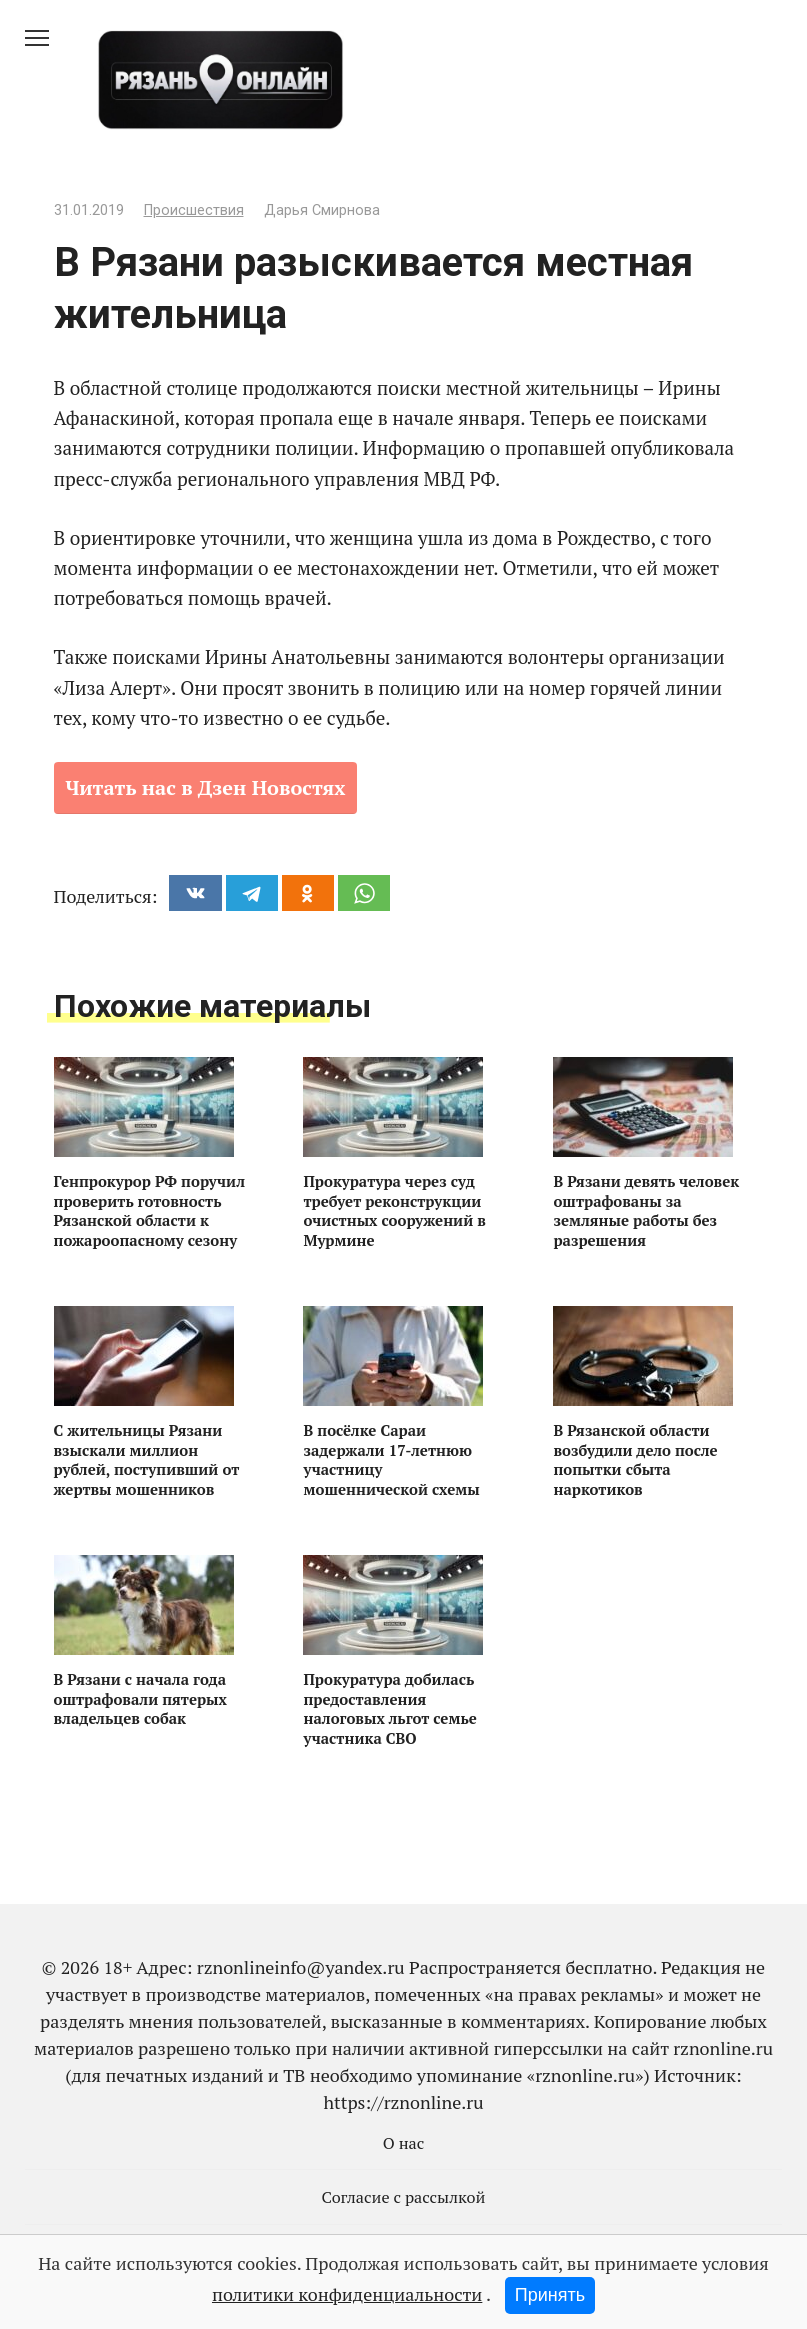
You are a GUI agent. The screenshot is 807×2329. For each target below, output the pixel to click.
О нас (404, 2143)
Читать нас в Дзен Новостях (206, 787)
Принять (550, 2295)
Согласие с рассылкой (404, 2197)
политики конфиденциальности (347, 2294)
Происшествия (194, 210)
